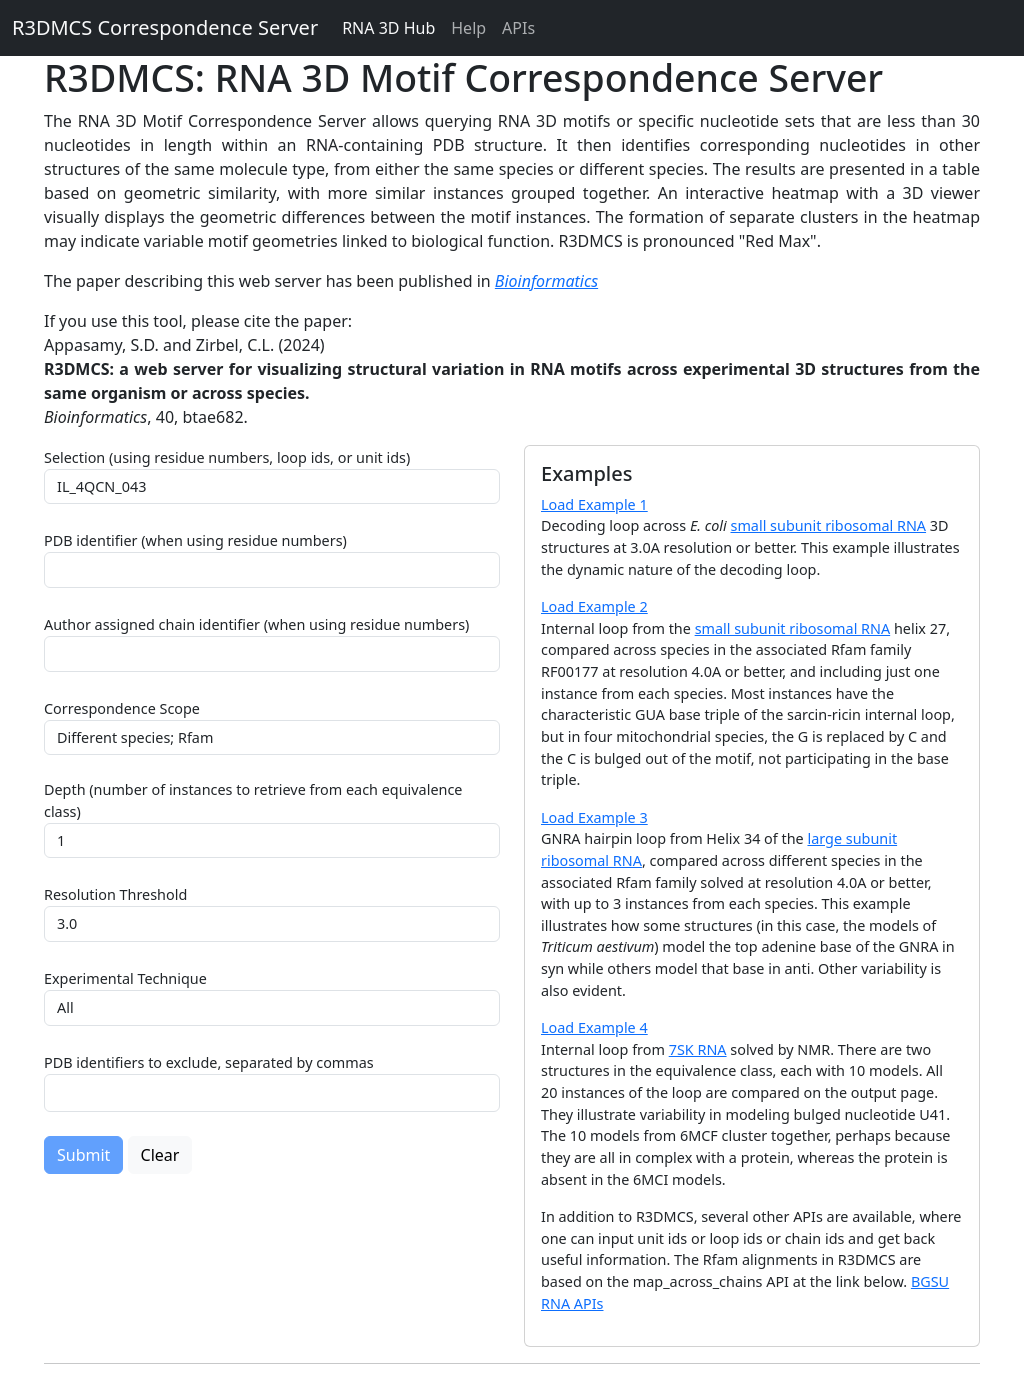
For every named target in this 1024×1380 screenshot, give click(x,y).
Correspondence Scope (122, 708)
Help (468, 28)
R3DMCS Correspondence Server (165, 27)
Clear (160, 1155)
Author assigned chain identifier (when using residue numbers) (256, 624)
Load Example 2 (594, 606)
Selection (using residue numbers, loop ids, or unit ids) (227, 457)
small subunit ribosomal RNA (829, 525)
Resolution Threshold (115, 894)
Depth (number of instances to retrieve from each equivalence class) (253, 800)
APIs (518, 28)
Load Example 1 (594, 504)
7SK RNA (698, 1049)
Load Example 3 (594, 817)
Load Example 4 (594, 1027)
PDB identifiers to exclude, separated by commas (209, 1062)
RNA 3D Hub (388, 28)
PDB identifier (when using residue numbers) (195, 540)
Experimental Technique (125, 978)
